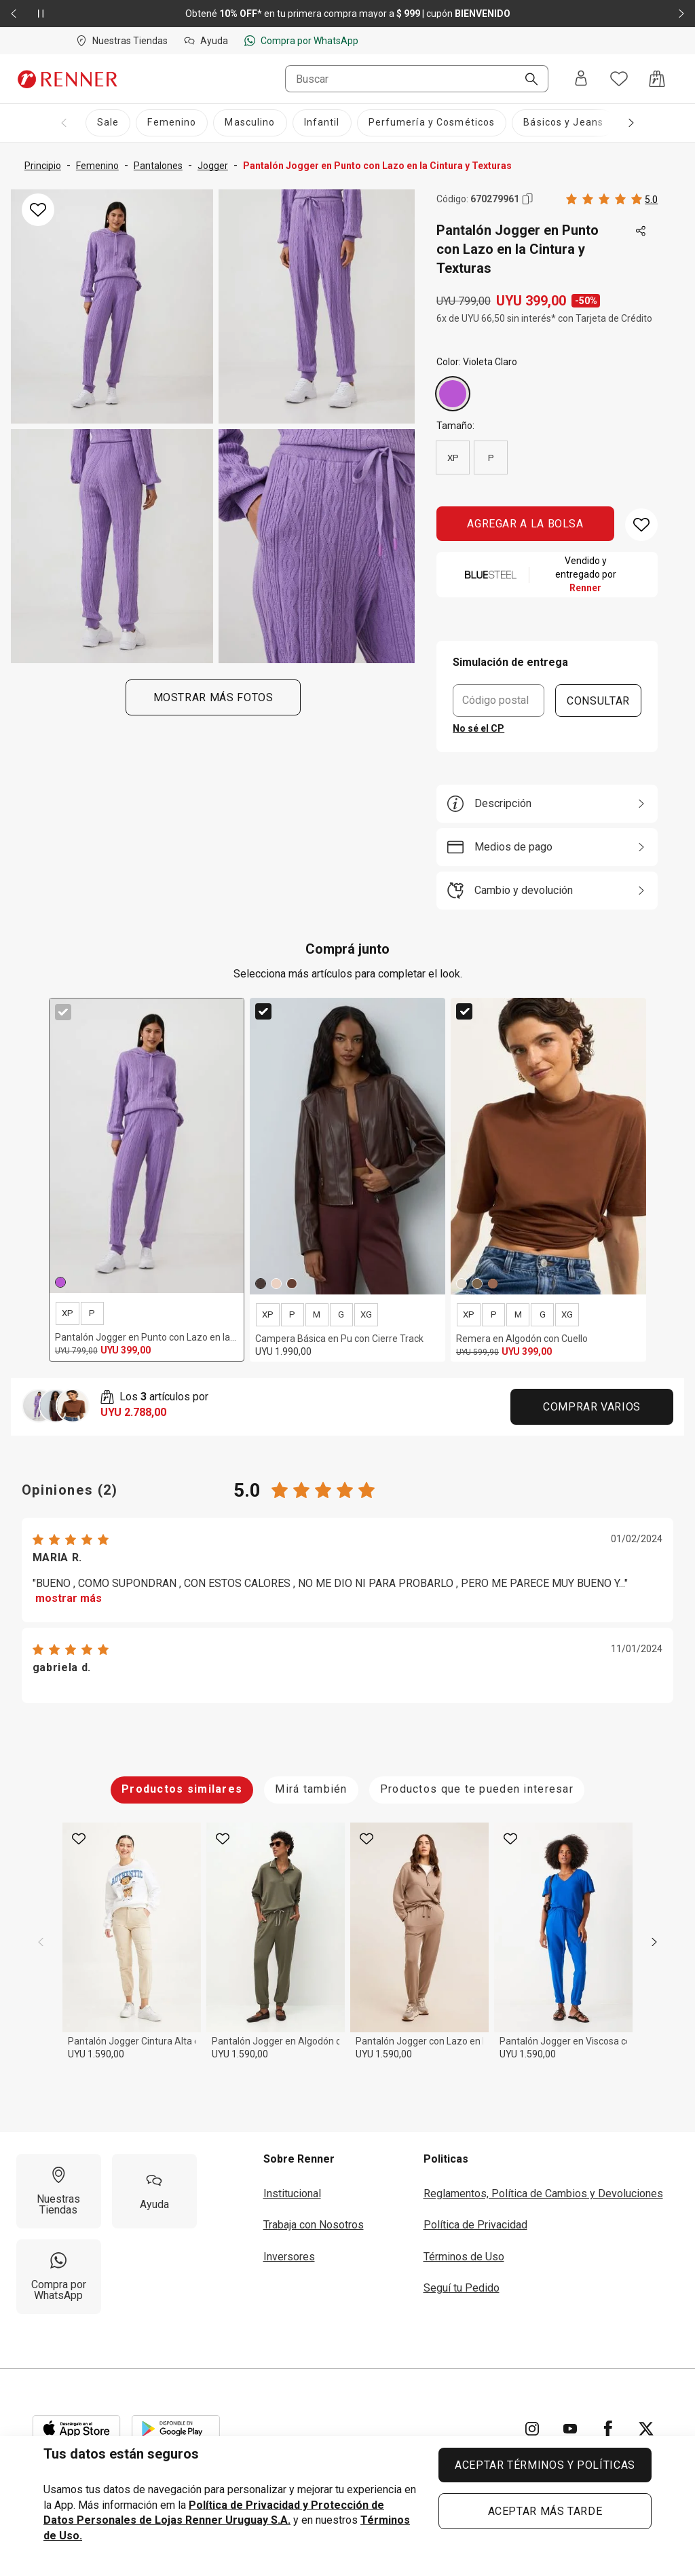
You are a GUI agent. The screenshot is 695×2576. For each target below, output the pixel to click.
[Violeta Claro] (452, 393)
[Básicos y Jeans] (563, 122)
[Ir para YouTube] (570, 2428)
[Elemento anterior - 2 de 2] (13, 13)
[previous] (40, 1942)
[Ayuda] (154, 2191)
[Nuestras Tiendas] (58, 2191)
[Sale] (108, 122)
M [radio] (316, 1314)
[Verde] (477, 1283)
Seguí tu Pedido (462, 2287)
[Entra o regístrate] (581, 79)
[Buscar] (526, 80)
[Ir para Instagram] (532, 2428)
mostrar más (68, 1598)
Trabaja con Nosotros (313, 2224)
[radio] (452, 393)
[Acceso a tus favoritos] (619, 78)
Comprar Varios (592, 1406)
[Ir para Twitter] (646, 2428)
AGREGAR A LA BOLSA (525, 523)
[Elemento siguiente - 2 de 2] (681, 13)
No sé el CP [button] (478, 728)
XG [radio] (366, 1314)
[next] (654, 1942)
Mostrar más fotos (213, 697)
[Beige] (276, 1283)
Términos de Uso (464, 2256)
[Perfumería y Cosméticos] (432, 122)
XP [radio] (453, 458)
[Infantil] (322, 122)
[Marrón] (260, 1283)
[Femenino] (172, 122)
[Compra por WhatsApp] (58, 2276)
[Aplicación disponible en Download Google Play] (176, 2428)
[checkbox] (63, 1012)
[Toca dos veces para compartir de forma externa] (641, 231)
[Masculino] (249, 122)
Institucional (292, 2193)
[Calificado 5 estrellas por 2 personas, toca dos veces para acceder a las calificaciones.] (612, 199)
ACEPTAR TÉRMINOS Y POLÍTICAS (545, 2465)
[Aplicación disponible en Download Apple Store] (77, 2428)
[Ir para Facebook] (608, 2428)
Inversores (289, 2256)
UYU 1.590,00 (96, 2054)
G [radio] (341, 1314)
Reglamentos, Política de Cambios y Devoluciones (543, 2193)
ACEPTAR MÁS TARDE (545, 2511)
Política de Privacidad (475, 2224)
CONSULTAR (598, 700)
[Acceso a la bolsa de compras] (657, 78)
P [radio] (491, 458)
